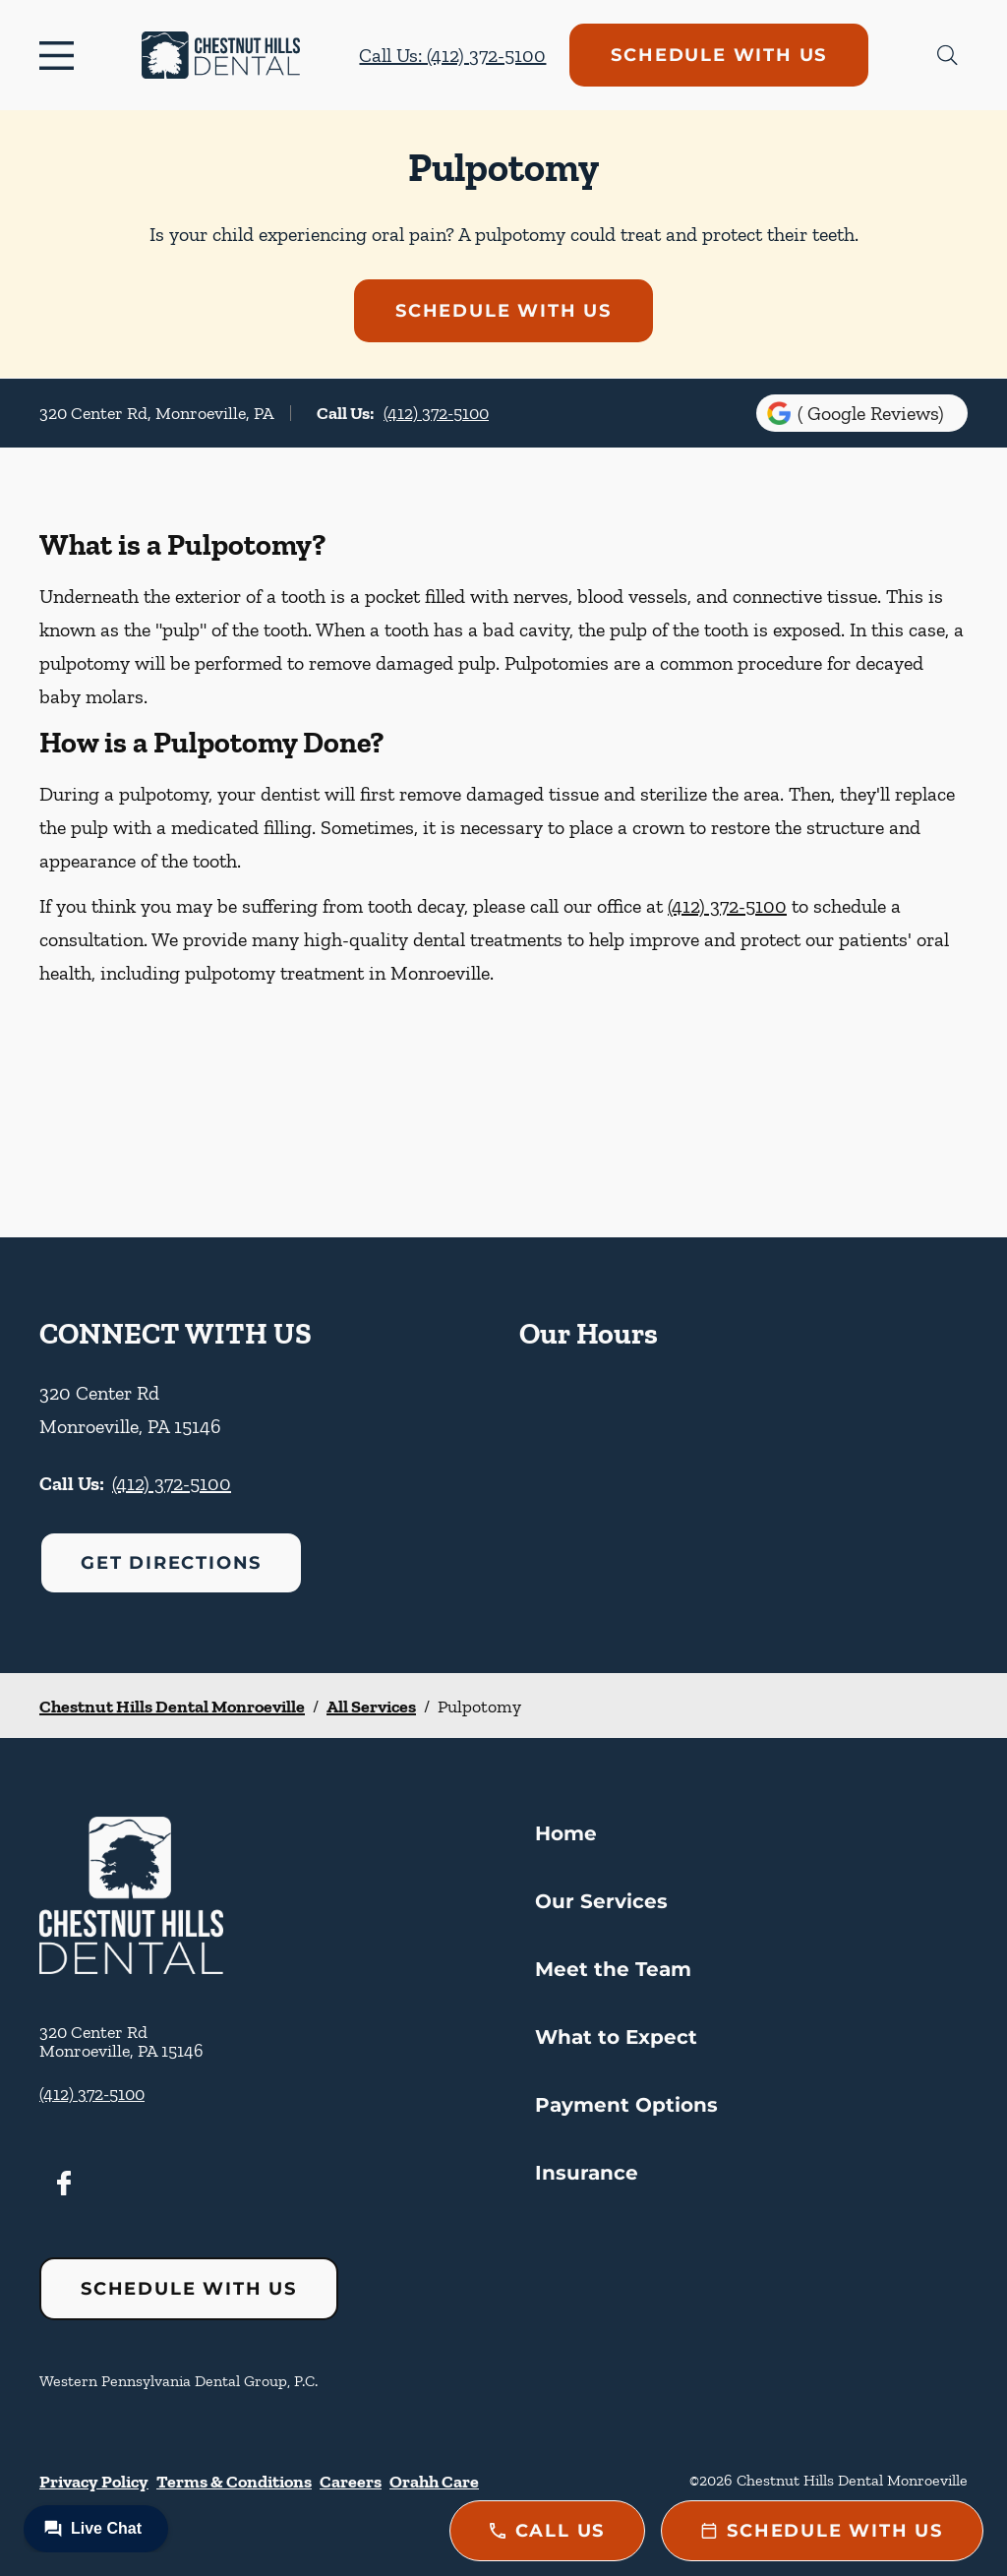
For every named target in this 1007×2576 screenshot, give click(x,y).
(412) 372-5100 (436, 413)
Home (566, 1833)
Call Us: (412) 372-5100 (452, 55)
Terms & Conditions (234, 2481)
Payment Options (626, 2105)
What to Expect (616, 2037)
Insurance (586, 2173)
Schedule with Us (719, 55)
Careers (351, 2481)
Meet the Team (613, 1969)
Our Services (601, 1901)
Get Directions (171, 1563)
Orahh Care (434, 2481)
